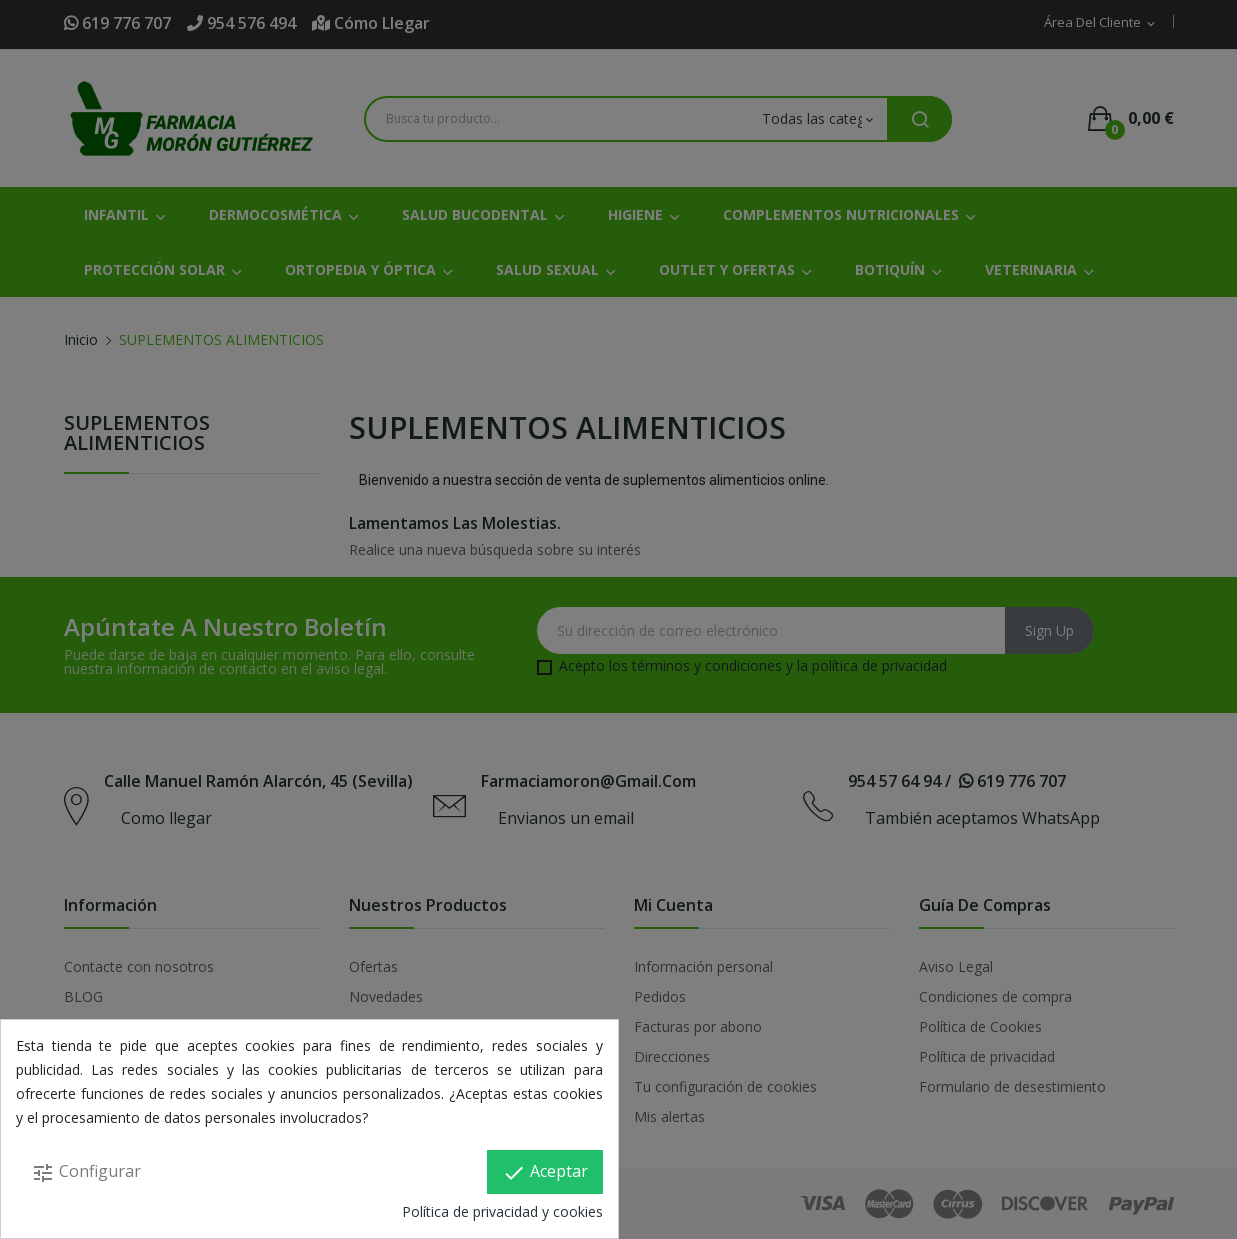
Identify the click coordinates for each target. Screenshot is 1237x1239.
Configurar (86, 1172)
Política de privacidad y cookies (502, 1211)
